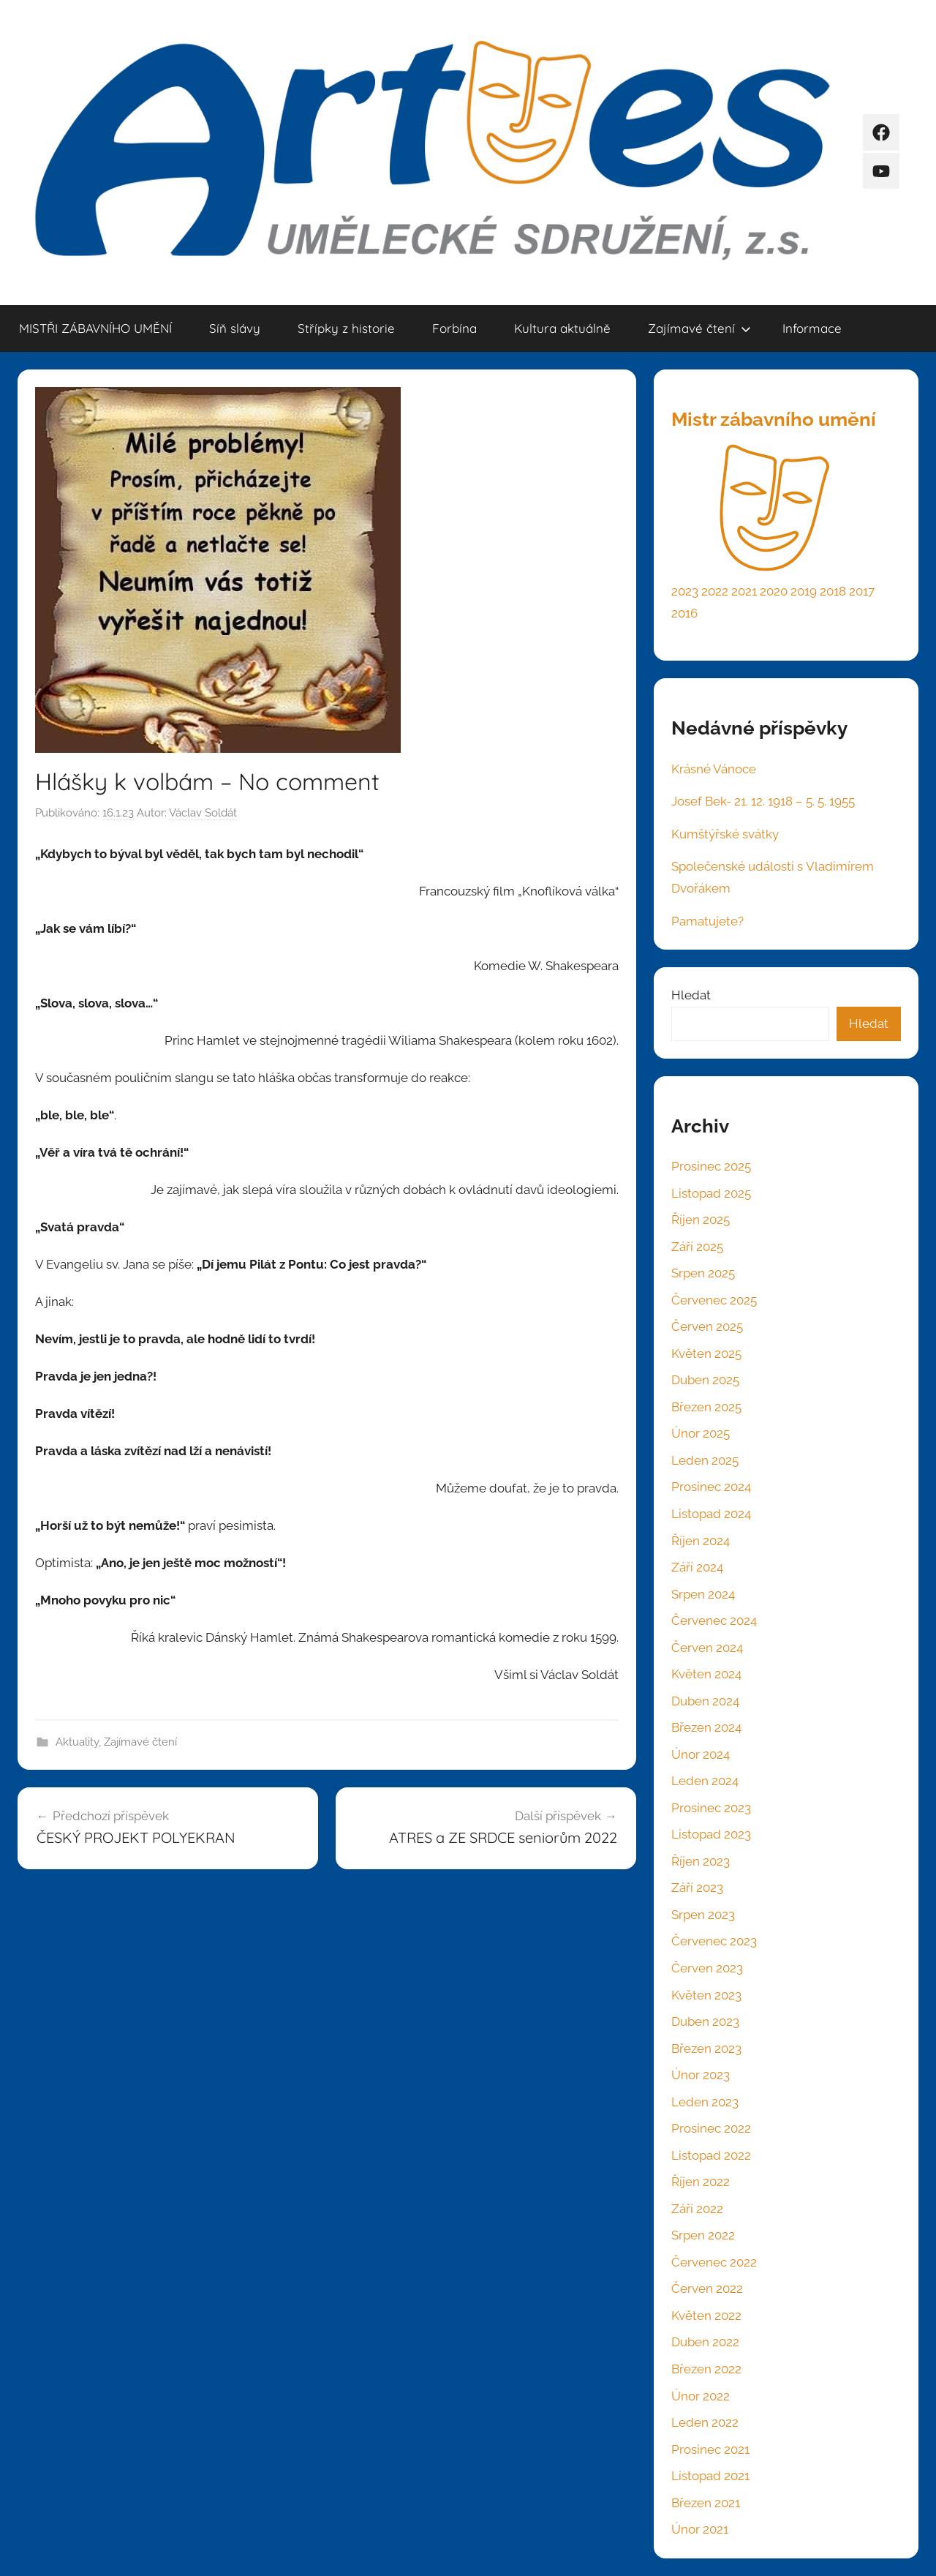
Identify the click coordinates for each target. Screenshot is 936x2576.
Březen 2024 (706, 1727)
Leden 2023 (705, 2102)
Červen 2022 (707, 2288)
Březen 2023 (706, 2048)
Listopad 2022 (711, 2155)
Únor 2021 (699, 2529)
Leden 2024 (705, 1780)
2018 (833, 591)
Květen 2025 (706, 1353)
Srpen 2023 (703, 1914)
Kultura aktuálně (562, 328)
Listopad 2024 (711, 1513)
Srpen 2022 (703, 2235)
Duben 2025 (705, 1380)
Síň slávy (234, 328)
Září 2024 (697, 1567)
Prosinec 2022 (711, 2128)
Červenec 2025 (714, 1300)
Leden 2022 (705, 2422)
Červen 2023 (707, 1968)
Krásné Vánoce (713, 769)
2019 (803, 591)
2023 (684, 591)
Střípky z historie (346, 328)
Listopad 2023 (711, 1834)
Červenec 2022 (714, 2262)
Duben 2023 (705, 2021)
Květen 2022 (706, 2315)
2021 (744, 591)
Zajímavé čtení (699, 328)
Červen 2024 (707, 1647)
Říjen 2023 (700, 1861)
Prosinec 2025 (711, 1166)
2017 (862, 591)
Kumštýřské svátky (725, 834)
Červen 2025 (707, 1326)
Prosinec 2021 (710, 2449)
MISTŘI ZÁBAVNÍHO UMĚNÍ (95, 328)
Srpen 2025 (703, 1273)
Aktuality (77, 1742)
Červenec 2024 (714, 1620)
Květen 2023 (706, 1995)
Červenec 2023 (714, 1941)
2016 (684, 613)
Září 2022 (697, 2208)
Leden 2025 (705, 1460)
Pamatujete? (707, 921)
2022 (714, 591)
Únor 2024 (700, 1754)
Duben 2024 (705, 1701)
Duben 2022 (705, 2342)
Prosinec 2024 (711, 1486)
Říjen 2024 (700, 1540)
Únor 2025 (700, 1433)
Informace (812, 328)
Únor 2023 (700, 2075)
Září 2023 (697, 1887)
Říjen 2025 (700, 1219)
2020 (774, 591)
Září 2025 (697, 1246)
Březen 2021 (705, 2503)
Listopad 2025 (711, 1193)
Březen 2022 (706, 2369)
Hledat (691, 995)
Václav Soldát (203, 812)
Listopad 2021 (710, 2475)
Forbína (454, 328)
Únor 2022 (700, 2396)
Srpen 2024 (703, 1594)
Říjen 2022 (700, 2181)
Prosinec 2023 (711, 1807)
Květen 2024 (706, 1674)
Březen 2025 (706, 1407)
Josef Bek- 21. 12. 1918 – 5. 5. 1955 (763, 801)
